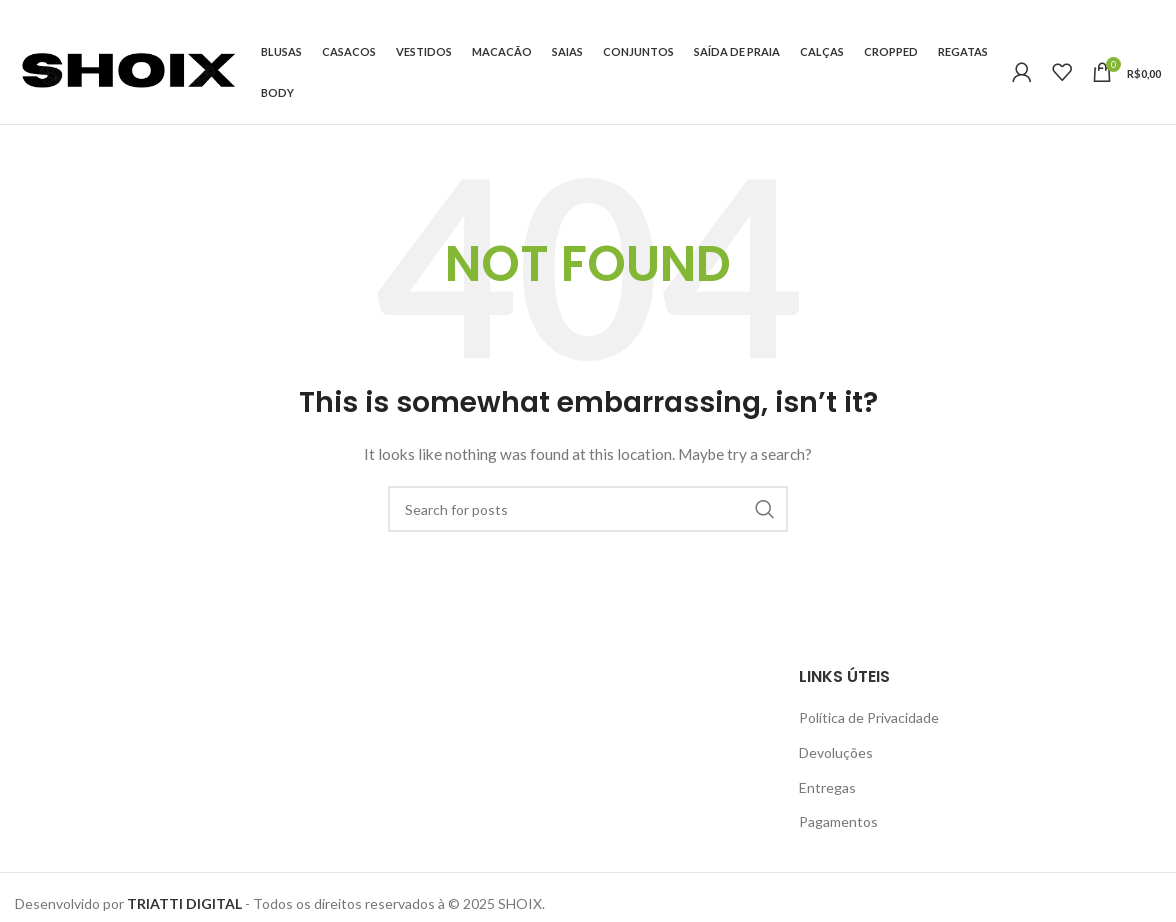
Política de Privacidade (869, 717)
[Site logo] (128, 70)
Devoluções (836, 752)
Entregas (827, 787)
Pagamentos (838, 821)
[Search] (588, 509)
